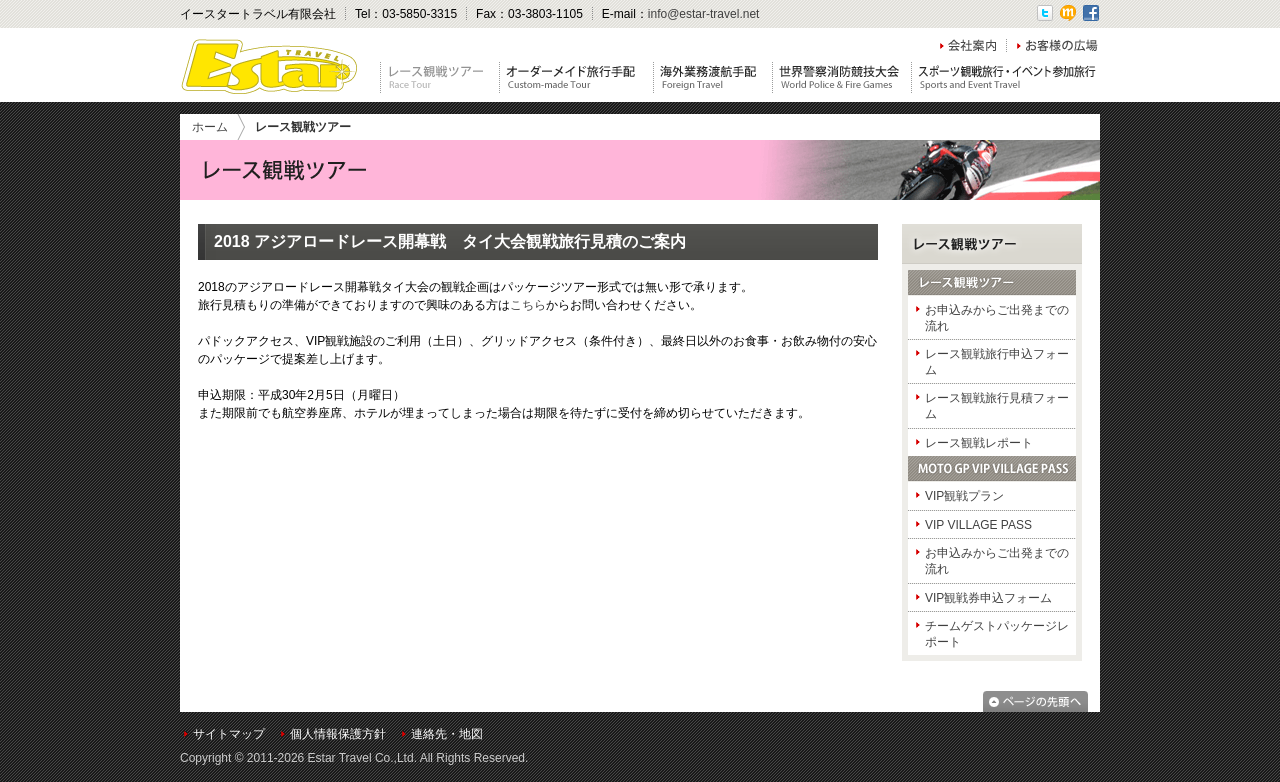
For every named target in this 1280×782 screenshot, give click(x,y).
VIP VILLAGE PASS (978, 525)
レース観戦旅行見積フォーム (997, 406)
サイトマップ (229, 734)
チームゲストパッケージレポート (997, 634)
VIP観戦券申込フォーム (988, 598)
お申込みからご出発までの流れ (997, 318)
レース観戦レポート (979, 443)
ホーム (210, 127)
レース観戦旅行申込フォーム (997, 362)
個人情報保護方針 (338, 734)
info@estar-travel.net (704, 14)
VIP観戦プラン (964, 496)
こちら (528, 305)
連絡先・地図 (447, 734)
